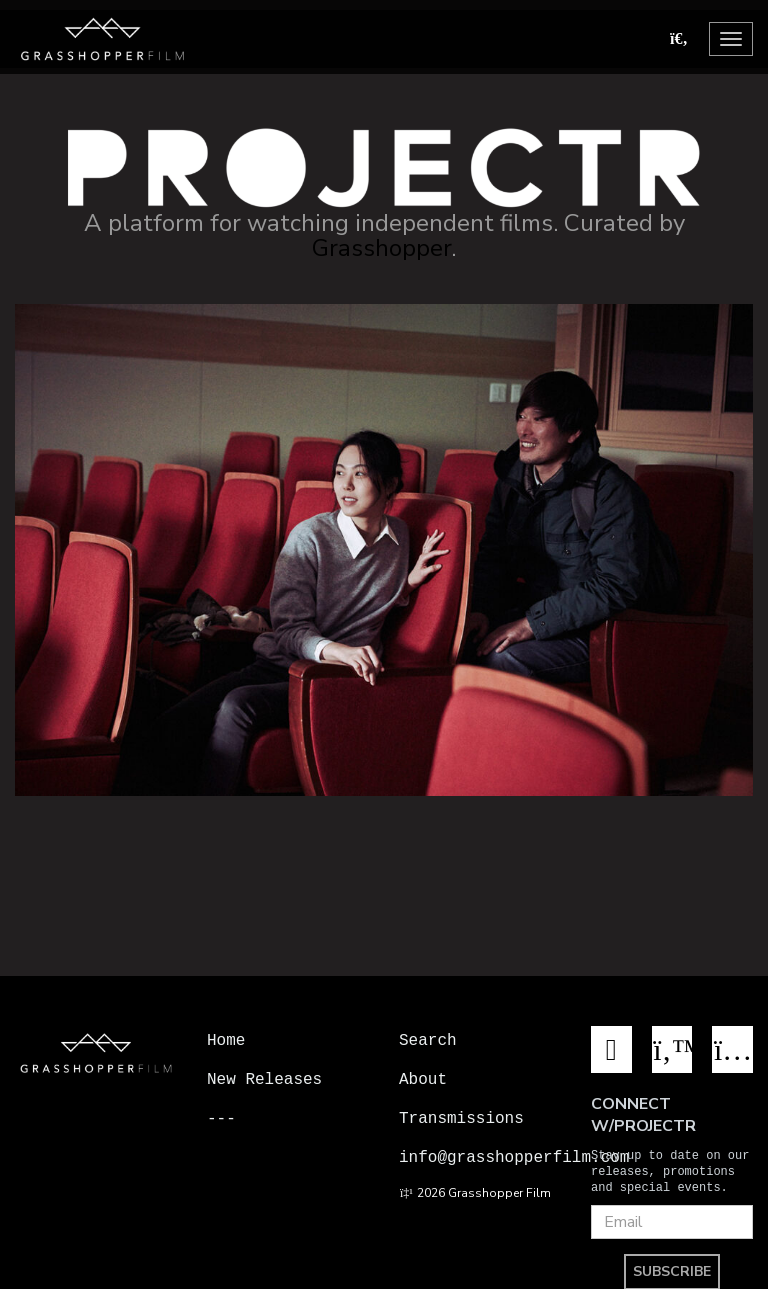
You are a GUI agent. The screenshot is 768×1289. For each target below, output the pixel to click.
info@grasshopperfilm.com (514, 1157)
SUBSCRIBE (672, 1268)
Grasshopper (381, 248)
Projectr (245, 1157)
